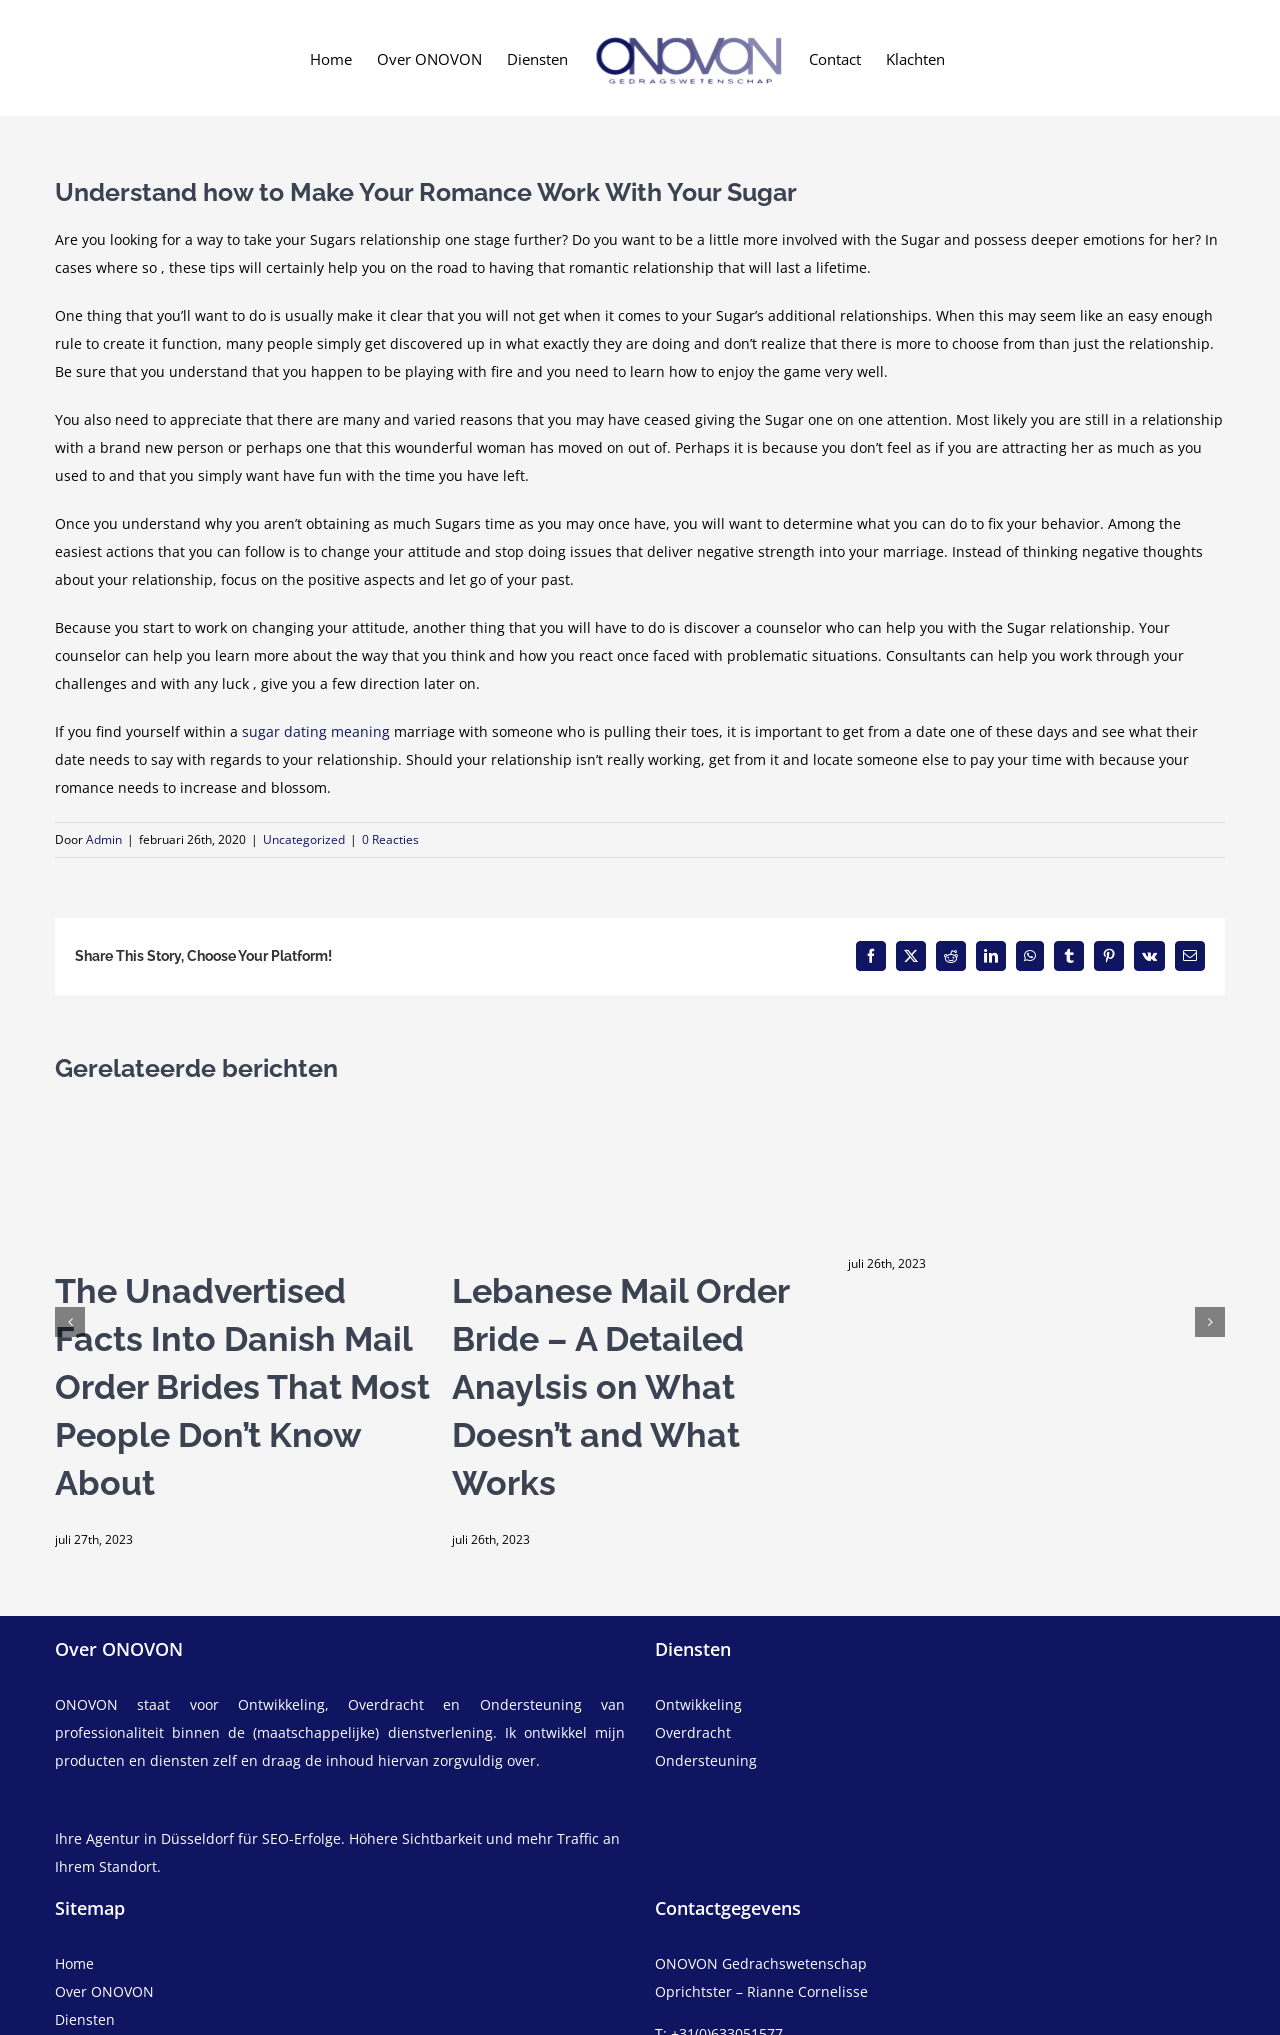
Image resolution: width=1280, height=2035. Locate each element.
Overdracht (693, 1732)
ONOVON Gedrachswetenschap (761, 1963)
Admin (104, 839)
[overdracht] (940, 1747)
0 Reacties (390, 839)
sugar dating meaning (316, 731)
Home (74, 1963)
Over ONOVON (104, 1991)
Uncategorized (304, 839)
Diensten (85, 2019)
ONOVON (86, 1704)
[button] (70, 1322)
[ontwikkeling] (940, 1705)
